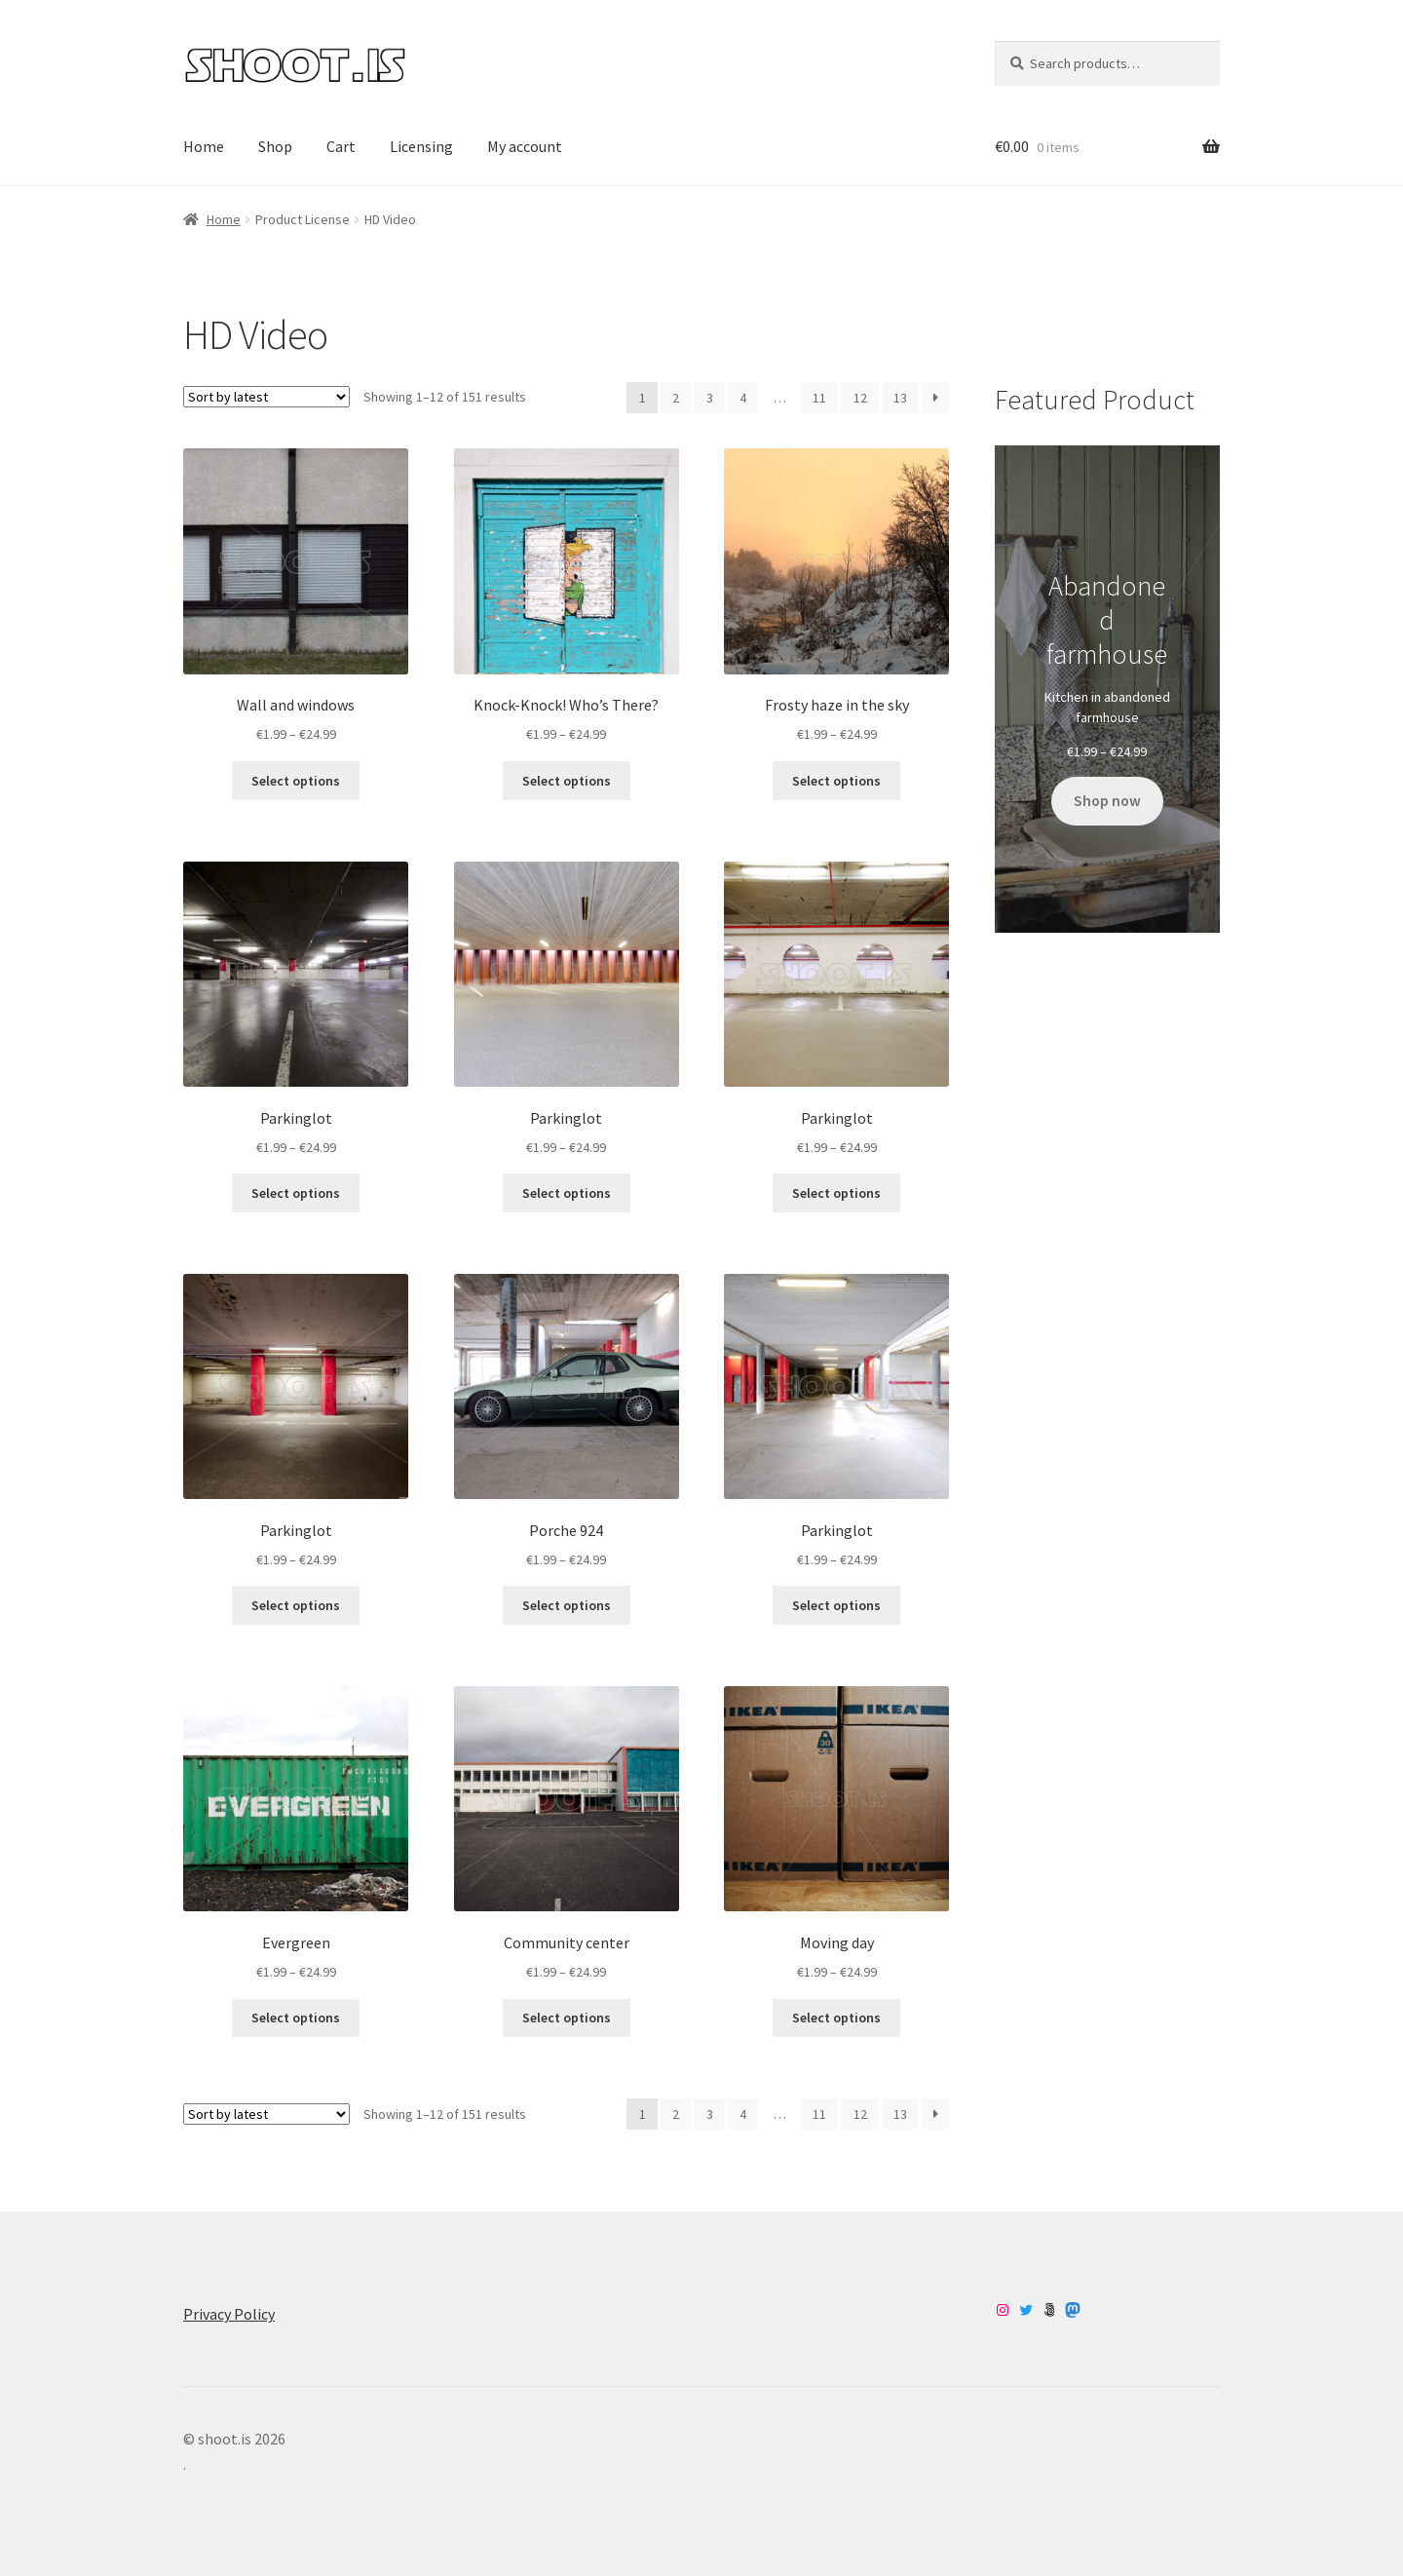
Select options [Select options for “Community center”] (566, 2017)
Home (203, 146)
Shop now (1107, 800)
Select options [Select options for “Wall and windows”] (295, 780)
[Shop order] (266, 396)
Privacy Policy (229, 2314)
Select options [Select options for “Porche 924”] (566, 1605)
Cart (341, 146)
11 (819, 397)
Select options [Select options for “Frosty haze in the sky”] (836, 780)
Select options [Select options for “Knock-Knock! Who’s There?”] (566, 780)
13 (900, 397)
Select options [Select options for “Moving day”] (836, 2017)
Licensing (421, 146)
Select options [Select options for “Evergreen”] (295, 2017)
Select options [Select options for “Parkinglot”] (295, 1193)
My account (524, 146)
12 (860, 397)
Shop (275, 146)
